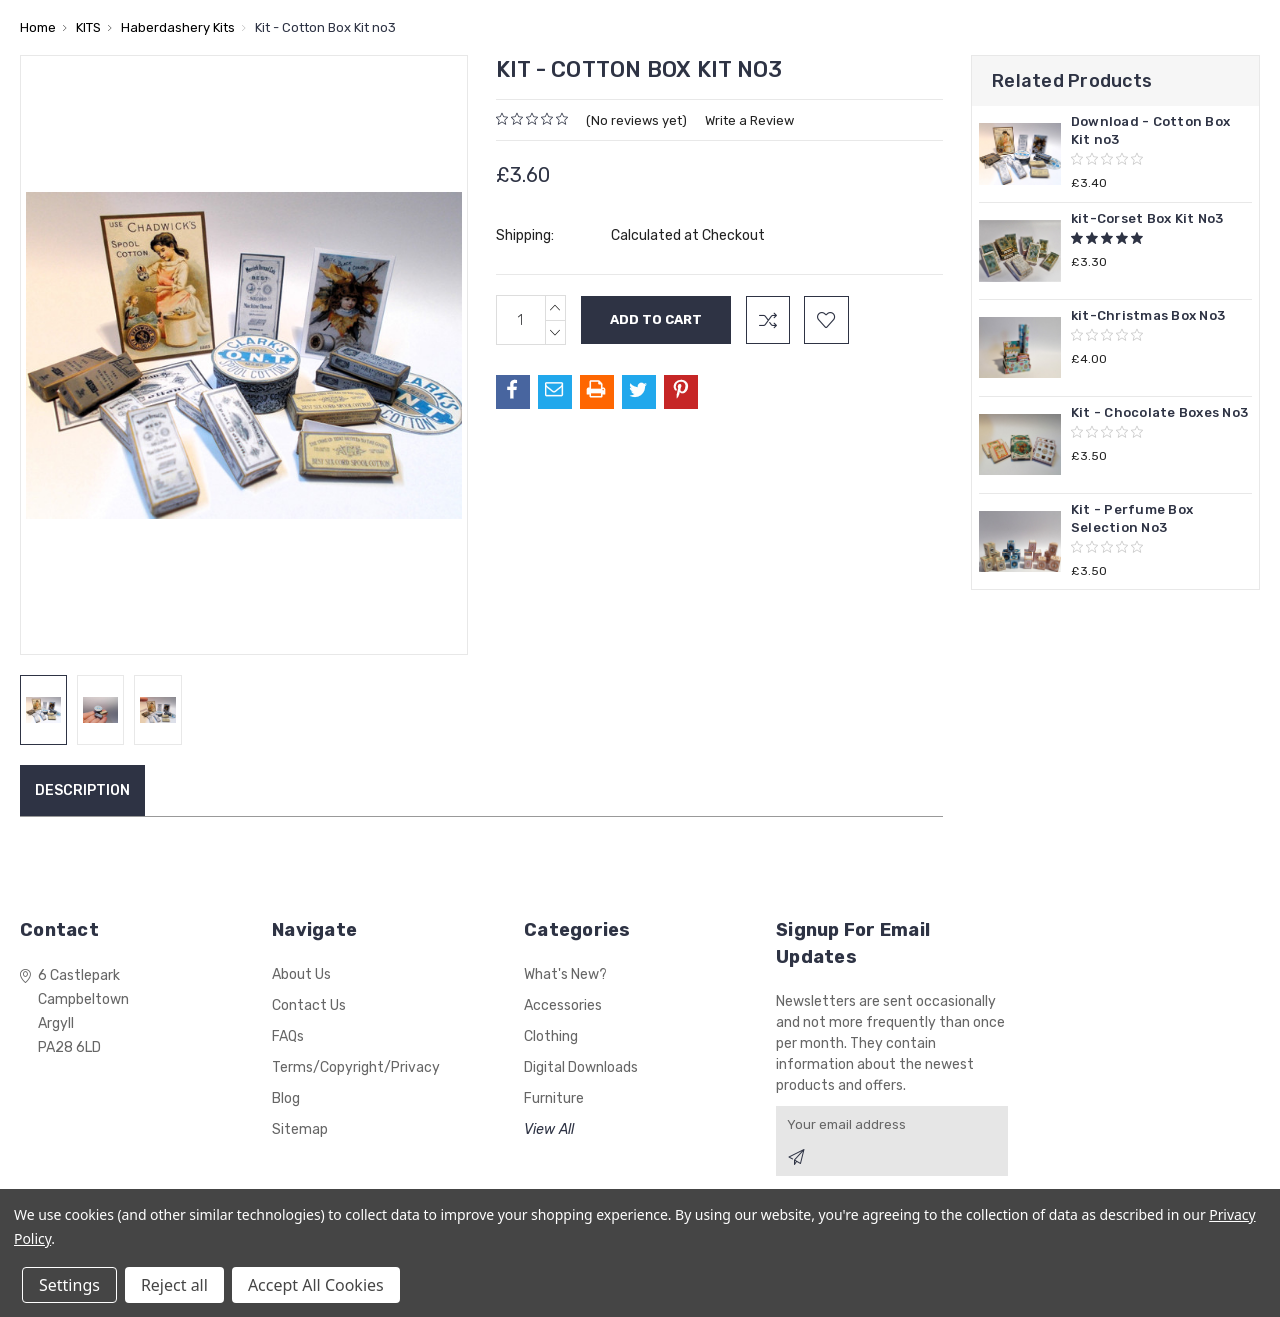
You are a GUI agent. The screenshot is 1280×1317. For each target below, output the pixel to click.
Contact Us (309, 1005)
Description (82, 790)
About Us (301, 974)
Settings (69, 1285)
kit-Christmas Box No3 (1148, 315)
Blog (286, 1098)
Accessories (563, 1005)
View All (549, 1129)
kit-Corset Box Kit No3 (1147, 218)
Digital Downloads (581, 1067)
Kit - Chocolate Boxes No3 (1159, 412)
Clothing (551, 1036)
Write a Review (749, 120)
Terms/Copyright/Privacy (356, 1067)
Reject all (174, 1285)
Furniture (554, 1098)
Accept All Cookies (316, 1285)
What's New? (565, 974)
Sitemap (300, 1129)
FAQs (288, 1036)
